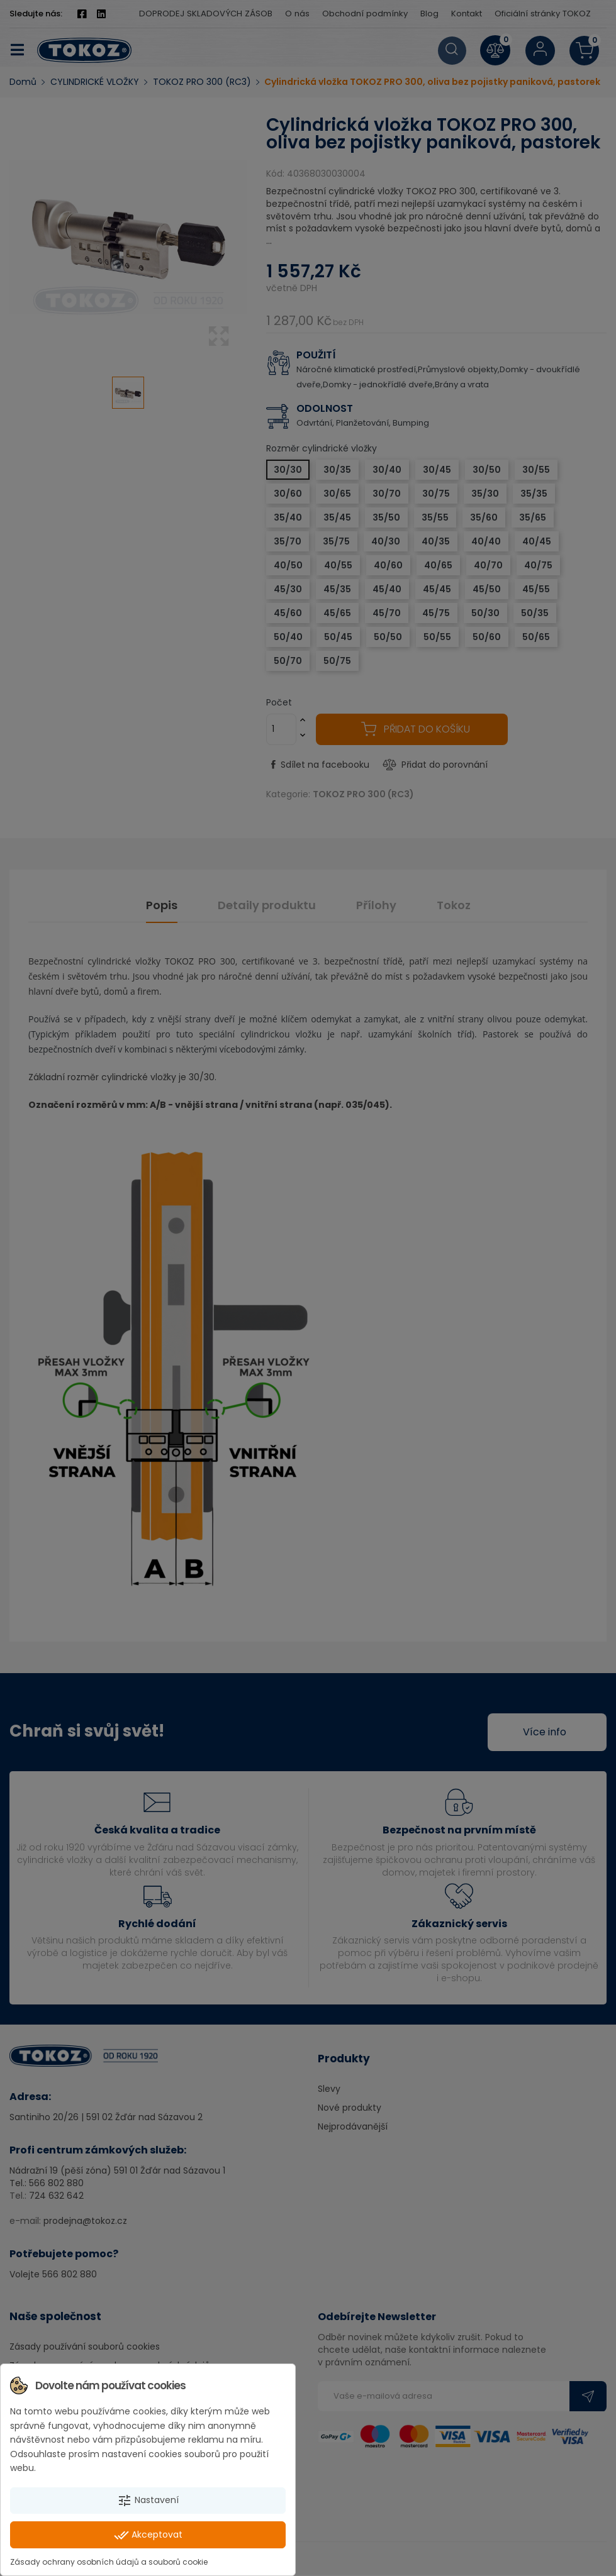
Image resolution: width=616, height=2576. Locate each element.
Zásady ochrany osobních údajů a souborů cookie (109, 2562)
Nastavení (148, 2500)
